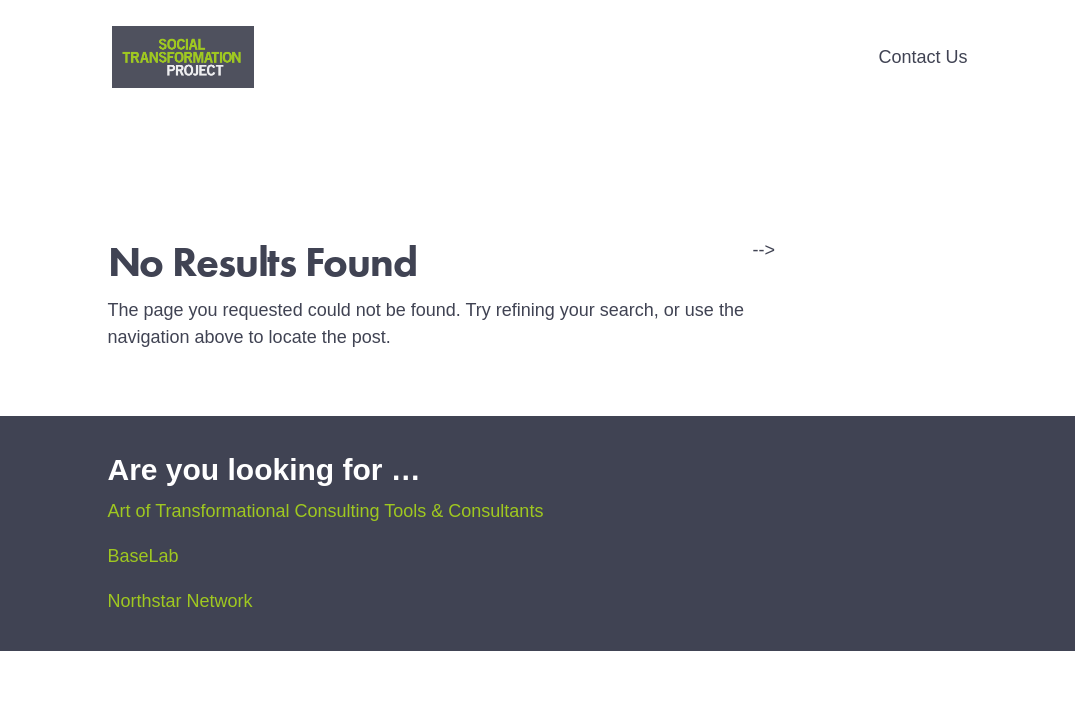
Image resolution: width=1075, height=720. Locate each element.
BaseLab (143, 556)
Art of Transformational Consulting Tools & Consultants (326, 511)
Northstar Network (180, 601)
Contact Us (922, 58)
